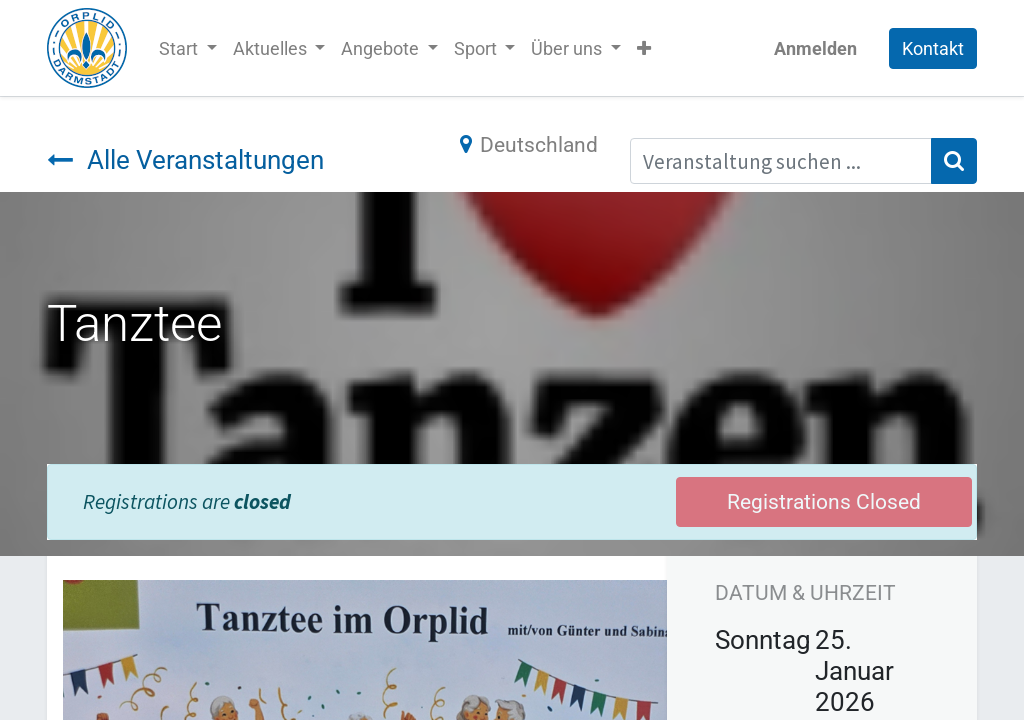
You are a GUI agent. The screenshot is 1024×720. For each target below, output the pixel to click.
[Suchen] (954, 161)
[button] (644, 48)
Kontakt (933, 48)
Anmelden (815, 48)
